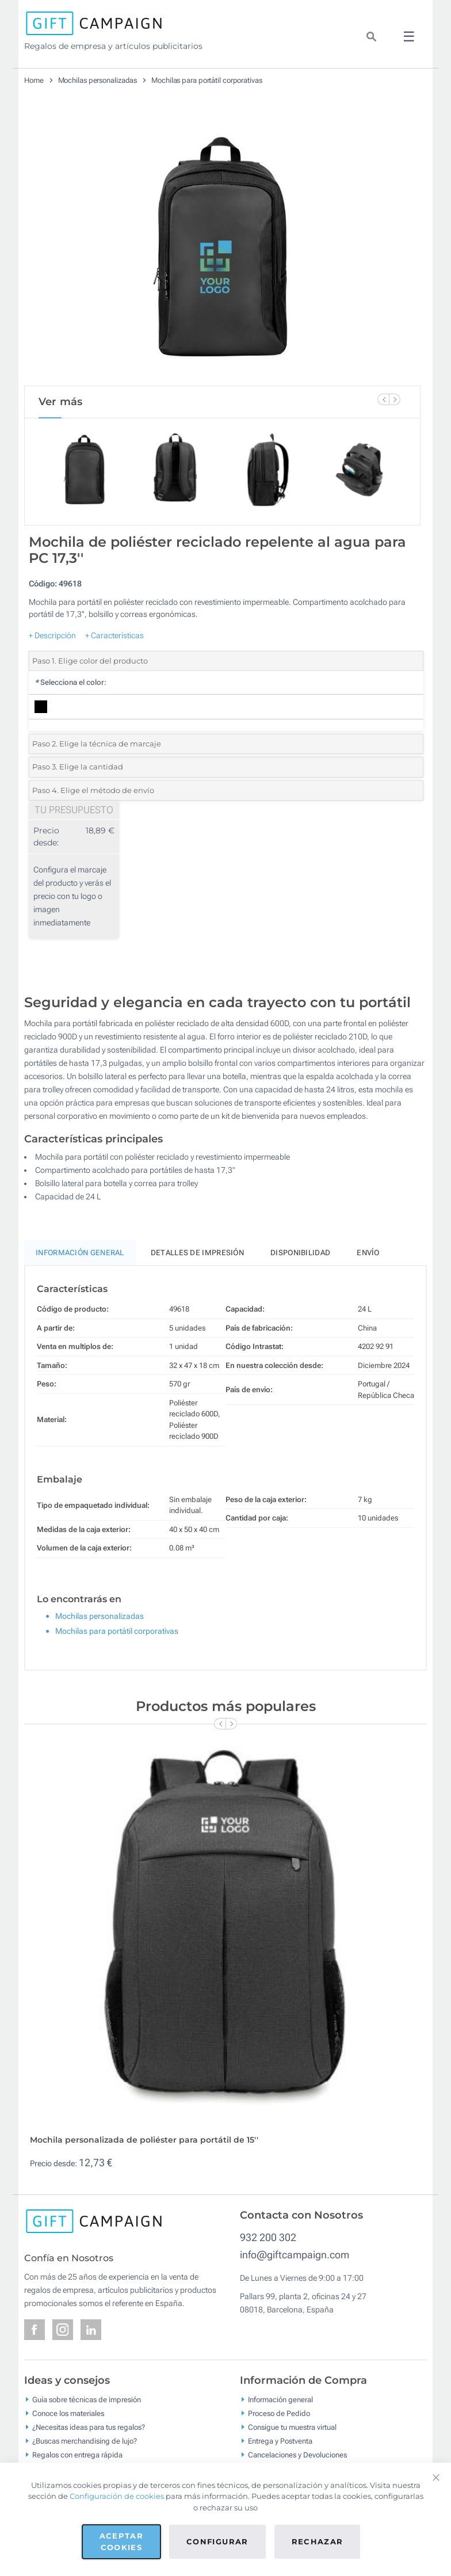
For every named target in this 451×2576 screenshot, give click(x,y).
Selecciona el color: (70, 682)
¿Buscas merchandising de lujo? (84, 2441)
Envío (368, 1252)
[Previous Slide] (383, 399)
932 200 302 (268, 2237)
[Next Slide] (394, 399)
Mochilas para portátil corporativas (206, 80)
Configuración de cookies (117, 2496)
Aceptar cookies (121, 2541)
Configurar (217, 2541)
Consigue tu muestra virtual (292, 2427)
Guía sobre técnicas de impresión (86, 2399)
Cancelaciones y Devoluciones (297, 2455)
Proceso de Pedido (279, 2413)
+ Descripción (52, 635)
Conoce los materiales (68, 2413)
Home (34, 80)
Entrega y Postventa (280, 2441)
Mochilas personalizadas (97, 80)
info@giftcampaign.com (294, 2255)
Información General (80, 1252)
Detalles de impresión (197, 1252)
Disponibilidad (300, 1252)
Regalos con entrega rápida (77, 2455)
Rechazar (317, 2541)
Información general (280, 2399)
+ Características (114, 635)
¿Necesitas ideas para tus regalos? (88, 2427)
